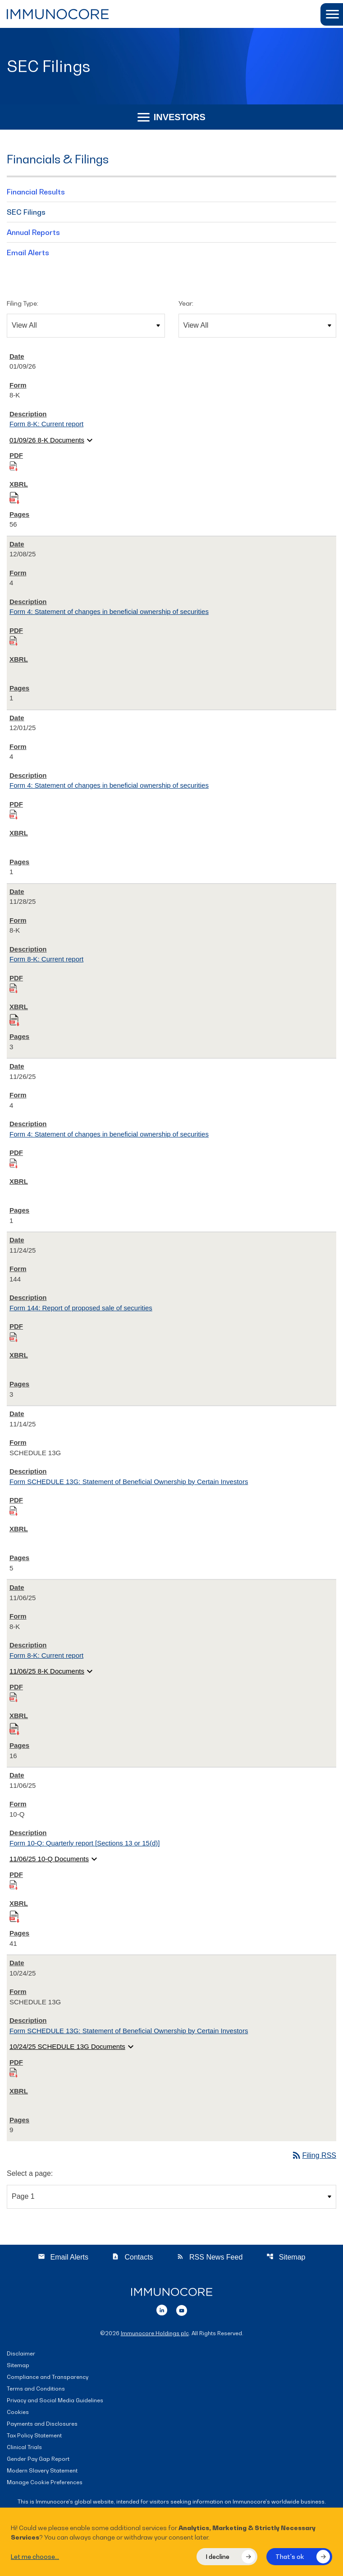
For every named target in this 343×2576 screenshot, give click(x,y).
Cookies (18, 2412)
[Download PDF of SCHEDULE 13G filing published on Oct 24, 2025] (13, 2072)
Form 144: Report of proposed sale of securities (80, 1308)
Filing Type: (22, 303)
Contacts (132, 2256)
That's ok (289, 2556)
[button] (331, 14)
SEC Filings (26, 212)
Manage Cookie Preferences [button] (44, 2483)
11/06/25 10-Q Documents (54, 1859)
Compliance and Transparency (47, 2377)
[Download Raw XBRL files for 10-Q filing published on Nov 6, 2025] (14, 1915)
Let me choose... (35, 2556)
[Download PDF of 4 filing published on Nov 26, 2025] (13, 1163)
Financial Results (36, 191)
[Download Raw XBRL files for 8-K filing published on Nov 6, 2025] (14, 1727)
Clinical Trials (24, 2447)
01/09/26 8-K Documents (52, 440)
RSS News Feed (209, 2256)
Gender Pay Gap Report (38, 2459)
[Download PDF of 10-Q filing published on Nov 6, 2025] (13, 1884)
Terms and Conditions (36, 2389)
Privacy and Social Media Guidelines (55, 2401)
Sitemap (286, 2256)
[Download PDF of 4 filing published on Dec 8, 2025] (13, 640)
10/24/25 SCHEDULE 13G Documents (72, 2046)
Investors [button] (171, 116)
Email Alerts (28, 252)
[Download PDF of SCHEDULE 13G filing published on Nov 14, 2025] (13, 1510)
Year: (185, 303)
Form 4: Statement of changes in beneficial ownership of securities (109, 611)
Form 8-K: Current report (46, 424)
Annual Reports (33, 232)
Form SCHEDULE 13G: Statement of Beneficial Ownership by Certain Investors (128, 1481)
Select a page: (30, 2173)
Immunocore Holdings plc (155, 2333)
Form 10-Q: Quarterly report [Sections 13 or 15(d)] (84, 1843)
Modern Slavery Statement (42, 2471)
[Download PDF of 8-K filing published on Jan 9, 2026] (13, 465)
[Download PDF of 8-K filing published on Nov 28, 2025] (13, 988)
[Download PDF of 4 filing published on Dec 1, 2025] (13, 814)
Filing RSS (313, 2155)
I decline (217, 2556)
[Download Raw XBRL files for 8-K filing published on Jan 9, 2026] (14, 496)
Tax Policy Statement (34, 2436)
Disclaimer (21, 2354)
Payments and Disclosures (42, 2424)
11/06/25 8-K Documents (52, 1671)
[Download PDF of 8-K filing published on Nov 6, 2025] (13, 1697)
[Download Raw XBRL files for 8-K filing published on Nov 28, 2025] (14, 1018)
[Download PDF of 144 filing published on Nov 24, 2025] (13, 1336)
